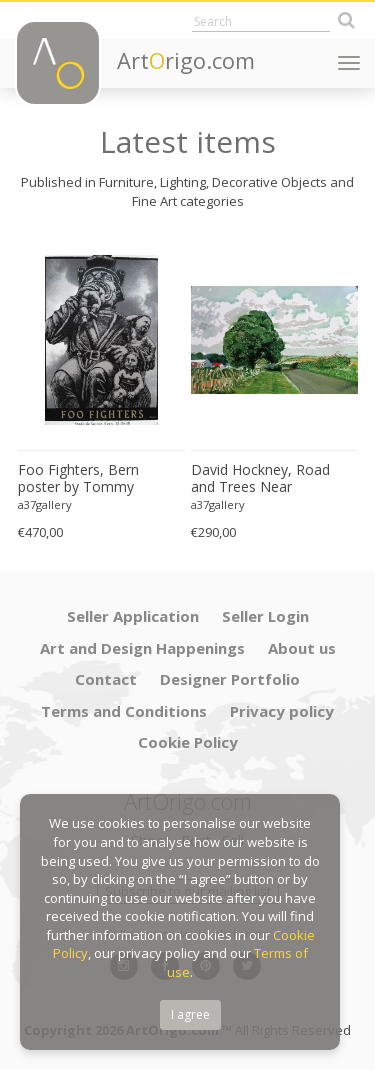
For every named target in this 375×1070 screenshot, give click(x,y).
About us (302, 648)
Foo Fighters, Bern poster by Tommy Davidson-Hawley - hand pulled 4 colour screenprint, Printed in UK (100, 479)
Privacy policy (282, 711)
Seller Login (265, 616)
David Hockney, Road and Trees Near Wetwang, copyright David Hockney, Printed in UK (274, 479)
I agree (190, 1014)
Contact (106, 679)
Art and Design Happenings (142, 648)
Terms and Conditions (124, 711)
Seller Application (133, 616)
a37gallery (45, 504)
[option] (101, 390)
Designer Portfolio (230, 679)
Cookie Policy (188, 742)
